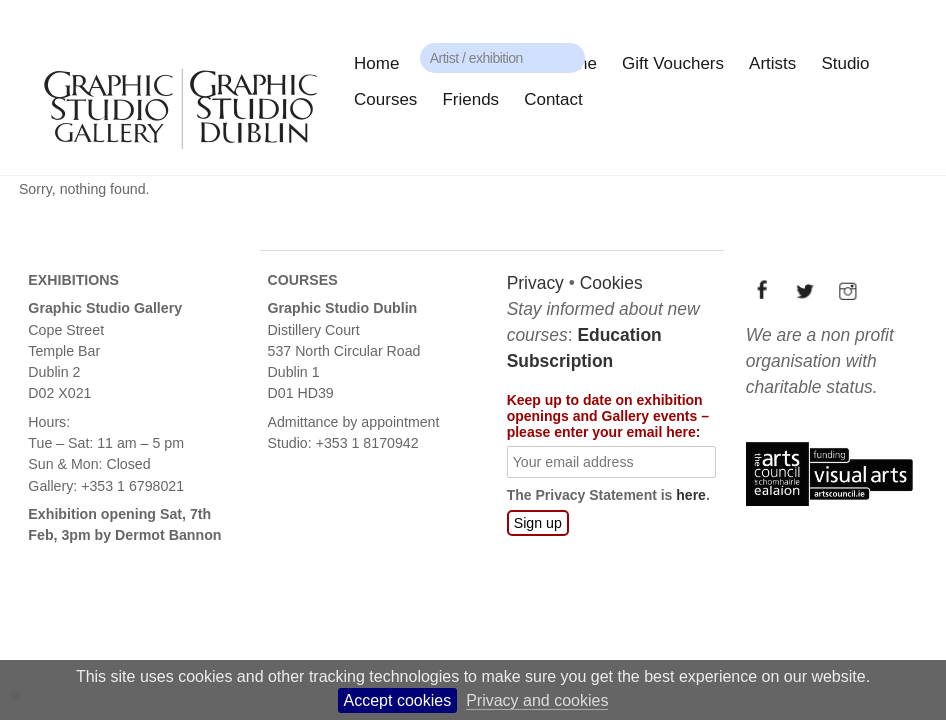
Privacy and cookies (537, 700)
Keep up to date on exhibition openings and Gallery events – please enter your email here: (607, 416)
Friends (470, 99)
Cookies (610, 283)
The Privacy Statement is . (607, 495)
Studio (845, 63)
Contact (553, 99)
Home (376, 63)
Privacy (534, 283)
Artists (772, 63)
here (690, 495)
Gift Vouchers (673, 63)
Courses (385, 99)
